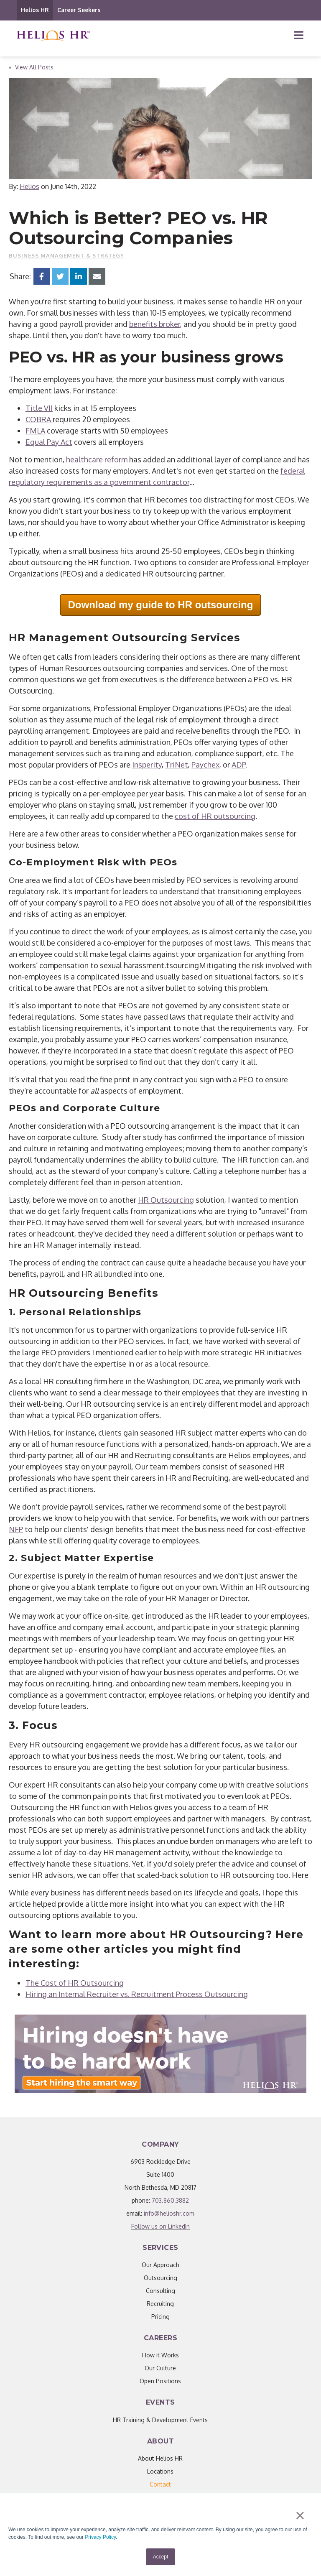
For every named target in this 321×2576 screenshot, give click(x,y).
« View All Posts (31, 67)
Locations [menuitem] (160, 2471)
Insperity (147, 764)
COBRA (39, 419)
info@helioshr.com (169, 2213)
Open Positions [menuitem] (160, 2381)
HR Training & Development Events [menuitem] (160, 2419)
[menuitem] (160, 2484)
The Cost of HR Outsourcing (74, 1982)
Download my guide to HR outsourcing (160, 604)
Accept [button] (160, 2557)
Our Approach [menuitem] (160, 2264)
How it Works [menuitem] (160, 2355)
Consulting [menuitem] (160, 2290)
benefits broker (154, 324)
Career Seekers (78, 9)
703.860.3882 (170, 2200)
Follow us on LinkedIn (160, 2226)
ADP (238, 764)
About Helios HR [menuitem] (160, 2458)
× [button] (300, 2515)
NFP (16, 1529)
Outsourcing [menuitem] (160, 2277)
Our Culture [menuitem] (160, 2368)
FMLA (35, 430)
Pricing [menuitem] (160, 2316)
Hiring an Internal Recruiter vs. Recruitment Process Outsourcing (136, 1994)
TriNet (176, 764)
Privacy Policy (100, 2537)
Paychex (205, 764)
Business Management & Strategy (66, 255)
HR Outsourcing (166, 1199)
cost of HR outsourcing (215, 816)
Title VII (39, 408)
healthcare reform (96, 459)
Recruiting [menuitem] (160, 2303)
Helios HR (35, 9)
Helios (29, 186)
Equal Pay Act (48, 441)
